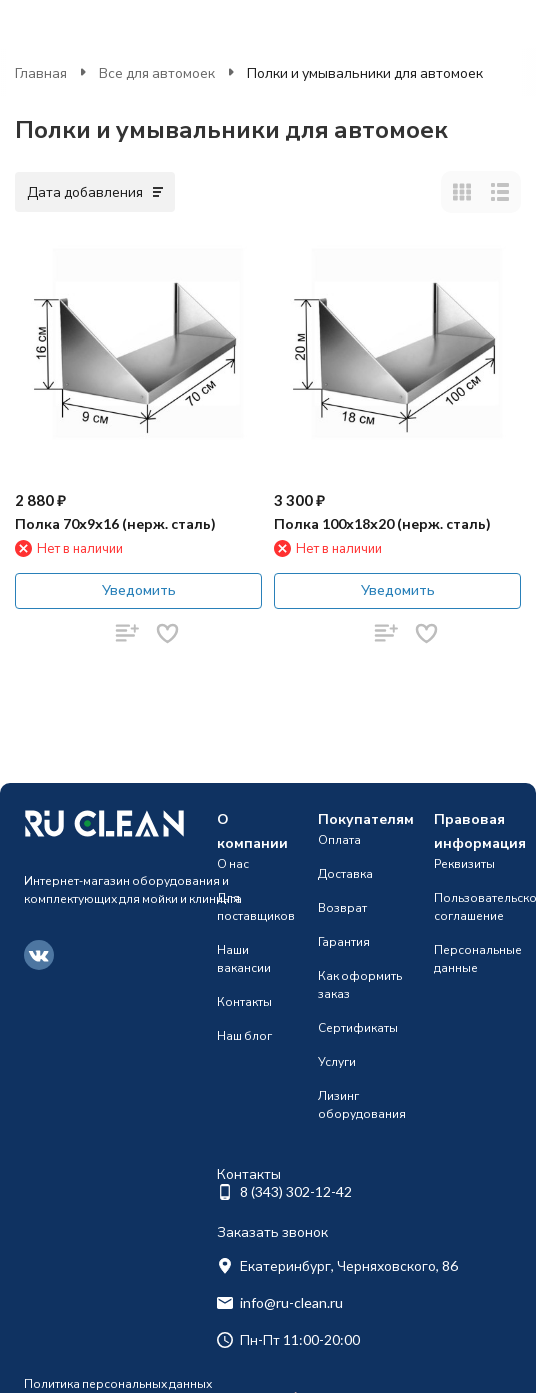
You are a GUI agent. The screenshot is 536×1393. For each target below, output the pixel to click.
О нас (233, 863)
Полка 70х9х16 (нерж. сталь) (115, 523)
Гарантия (344, 941)
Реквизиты (464, 863)
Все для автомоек (157, 72)
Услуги (337, 1061)
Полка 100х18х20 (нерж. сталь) (382, 523)
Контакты (244, 1001)
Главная (41, 72)
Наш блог (244, 1035)
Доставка (345, 873)
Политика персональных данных (118, 1383)
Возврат (342, 907)
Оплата (339, 839)
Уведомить (139, 589)
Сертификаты (358, 1027)
